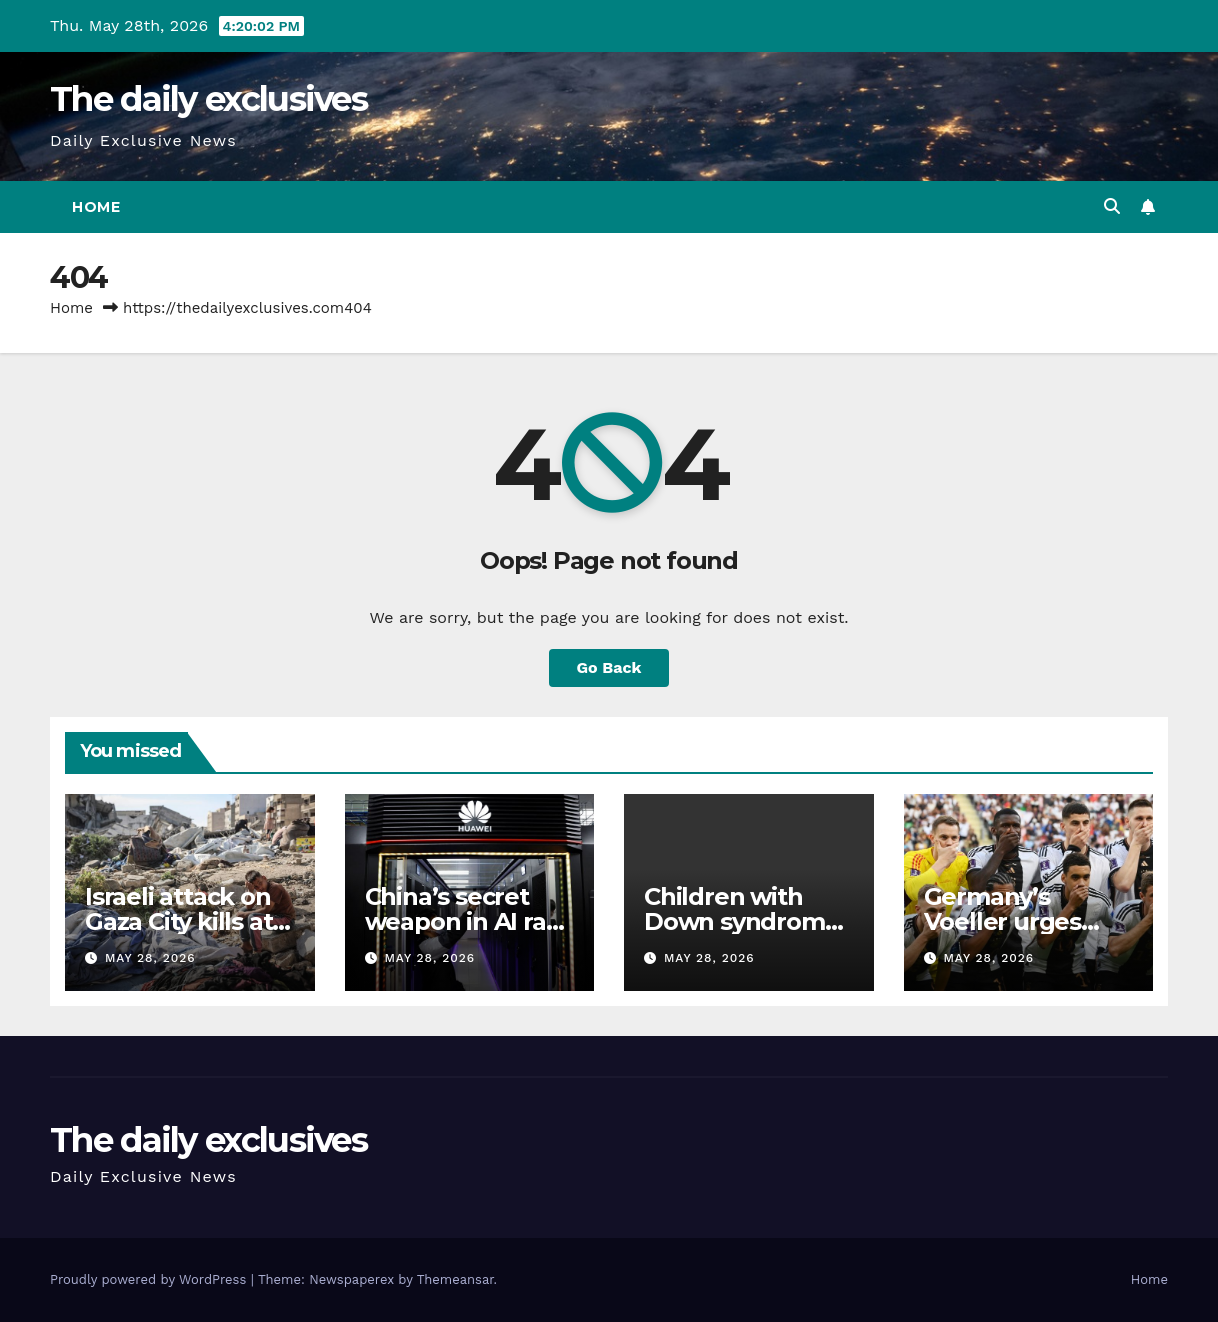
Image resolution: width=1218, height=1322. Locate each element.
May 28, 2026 (150, 958)
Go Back (609, 667)
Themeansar (455, 1279)
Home (96, 207)
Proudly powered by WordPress (150, 1279)
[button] (1112, 206)
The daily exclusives (208, 99)
